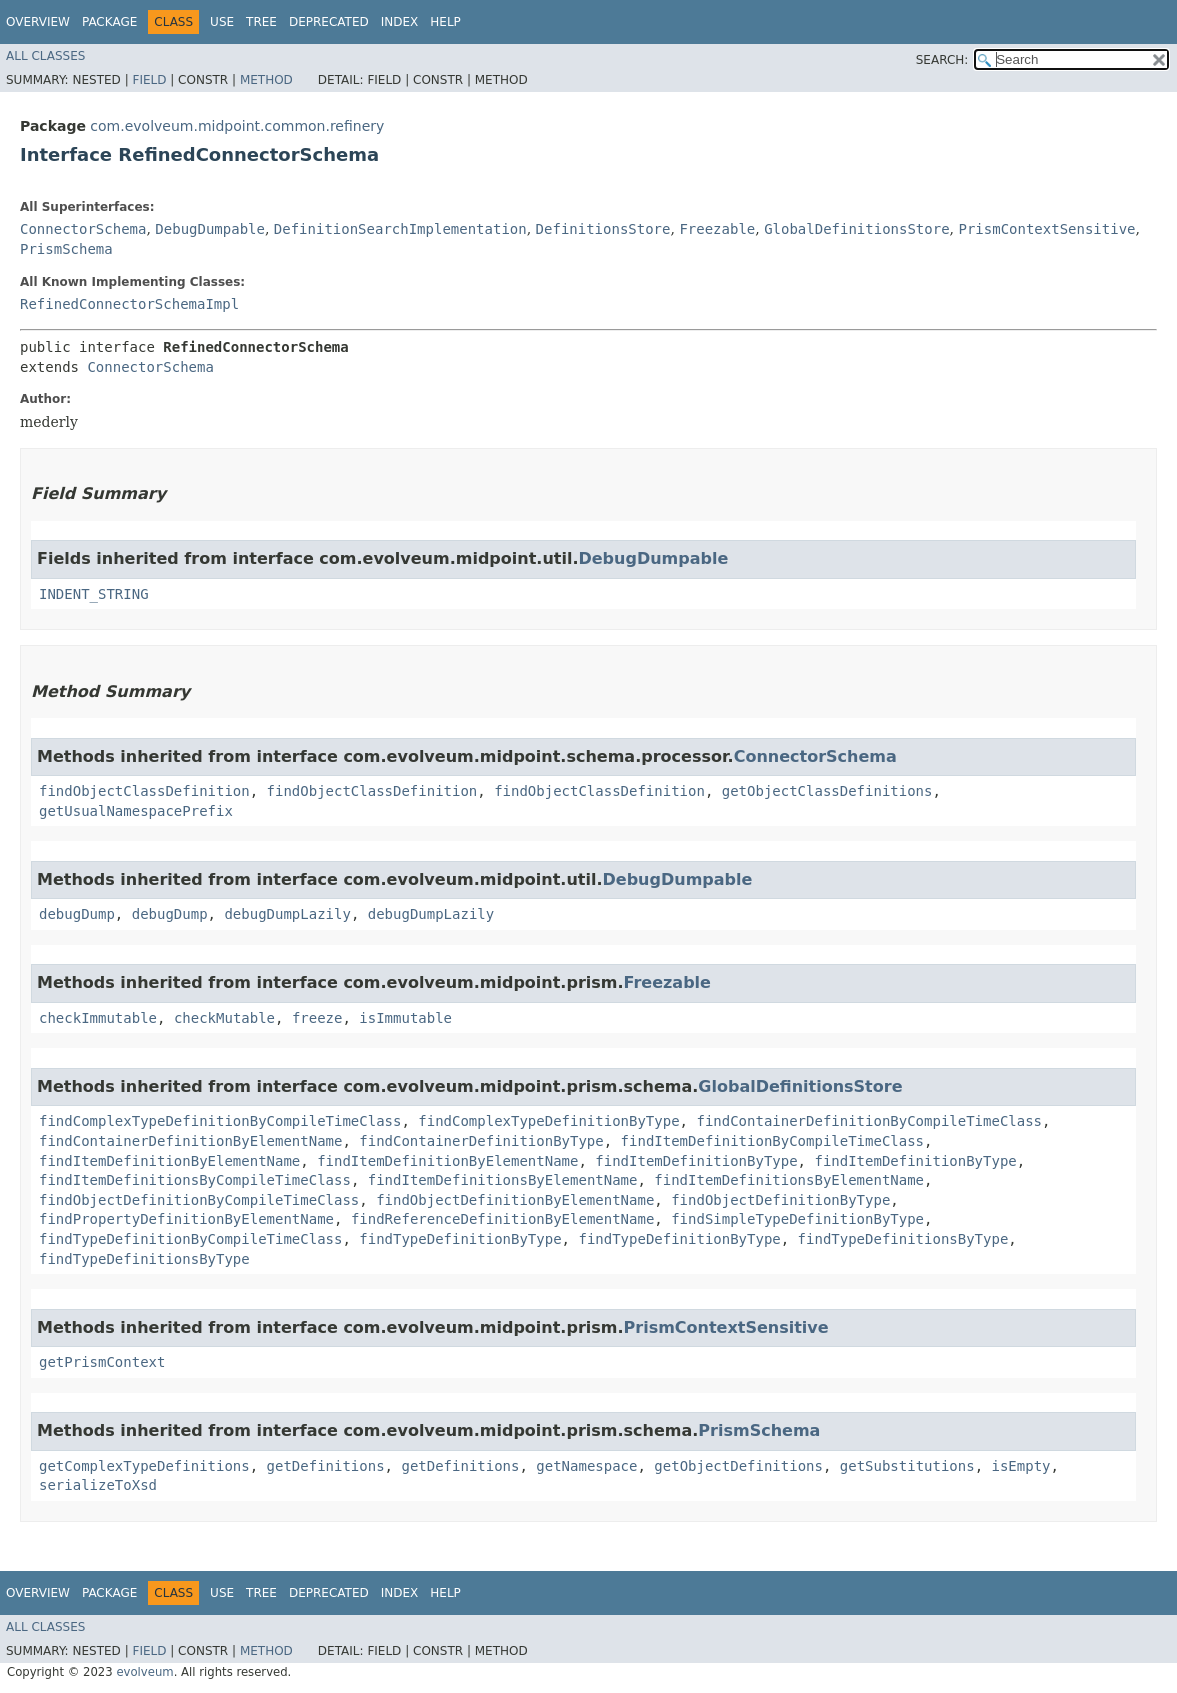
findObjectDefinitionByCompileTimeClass (199, 1200)
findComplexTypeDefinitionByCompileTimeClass (220, 1121)
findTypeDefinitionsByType (903, 1239)
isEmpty (1021, 1466)
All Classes (45, 56)
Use (222, 22)
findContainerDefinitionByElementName (190, 1141)
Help (445, 22)
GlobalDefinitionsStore (856, 229)
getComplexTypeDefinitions (144, 1466)
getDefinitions (326, 1466)
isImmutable (405, 1018)
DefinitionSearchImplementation (400, 229)
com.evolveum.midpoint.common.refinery (237, 126)
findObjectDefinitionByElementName (515, 1200)
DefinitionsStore (603, 229)
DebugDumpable (210, 229)
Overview (38, 22)
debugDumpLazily (287, 914)
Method (266, 80)
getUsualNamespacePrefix (136, 811)
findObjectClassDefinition (144, 791)
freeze (317, 1018)
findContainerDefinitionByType (481, 1141)
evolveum (144, 1672)
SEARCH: (942, 60)
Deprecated (329, 22)
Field (149, 80)
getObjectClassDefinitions (827, 791)
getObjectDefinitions (738, 1466)
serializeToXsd (98, 1485)
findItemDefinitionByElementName (169, 1161)
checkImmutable (98, 1018)
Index (400, 22)
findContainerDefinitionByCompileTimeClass (869, 1121)
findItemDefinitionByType (696, 1161)
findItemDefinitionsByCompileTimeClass (195, 1180)
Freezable (717, 229)
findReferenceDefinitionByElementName (502, 1219)
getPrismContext (102, 1362)
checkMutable (224, 1018)
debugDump (77, 914)
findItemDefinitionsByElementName (503, 1180)
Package (109, 22)
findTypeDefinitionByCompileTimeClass (190, 1239)
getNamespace (586, 1466)
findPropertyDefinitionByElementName (186, 1219)
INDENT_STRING (94, 594)
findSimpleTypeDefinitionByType (797, 1219)
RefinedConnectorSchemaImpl (129, 304)
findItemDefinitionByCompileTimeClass (772, 1141)
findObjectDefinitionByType (780, 1200)
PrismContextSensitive (1046, 229)
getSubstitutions (907, 1466)
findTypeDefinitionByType (460, 1239)
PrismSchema (66, 249)
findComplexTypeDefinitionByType (548, 1121)
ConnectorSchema (83, 229)
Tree (261, 22)
